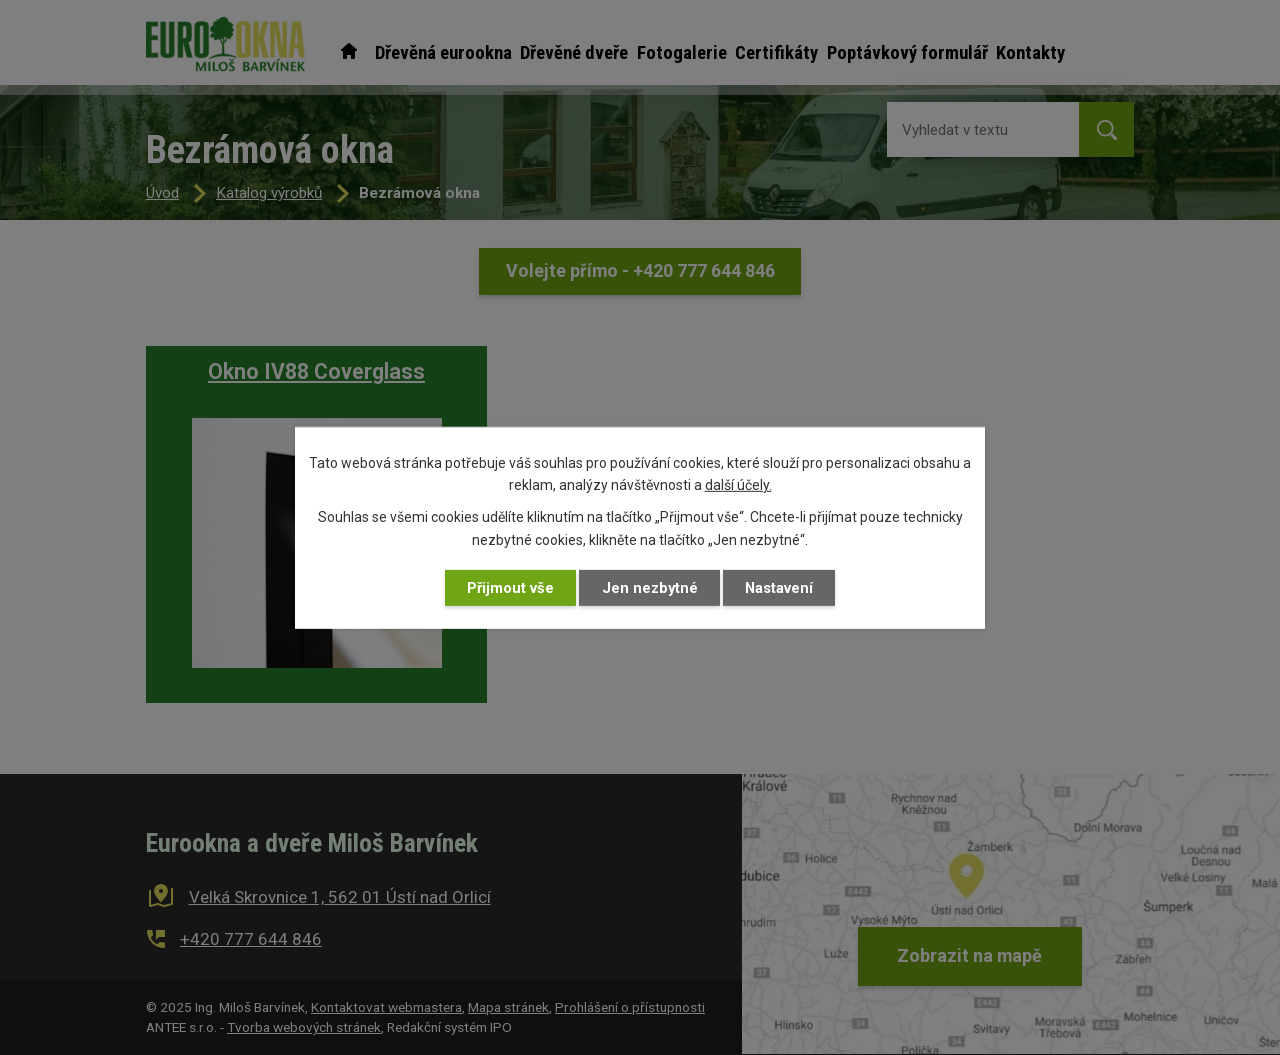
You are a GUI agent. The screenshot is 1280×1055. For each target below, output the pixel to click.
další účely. (738, 485)
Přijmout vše (510, 588)
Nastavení (779, 588)
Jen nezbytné (650, 588)
